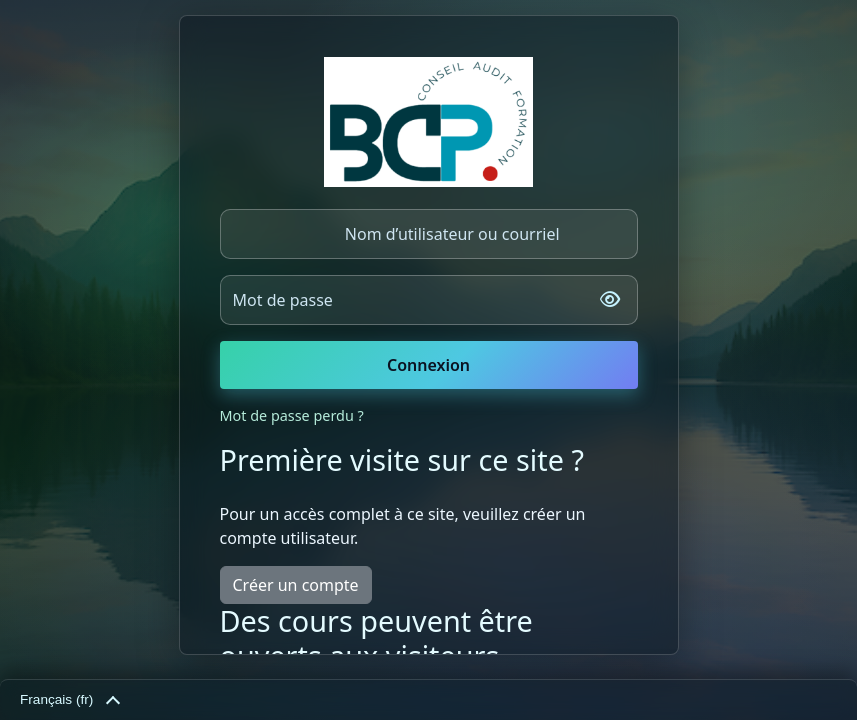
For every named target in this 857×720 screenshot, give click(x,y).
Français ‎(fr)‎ (69, 701)
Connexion (428, 365)
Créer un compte (296, 585)
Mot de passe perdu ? (292, 415)
